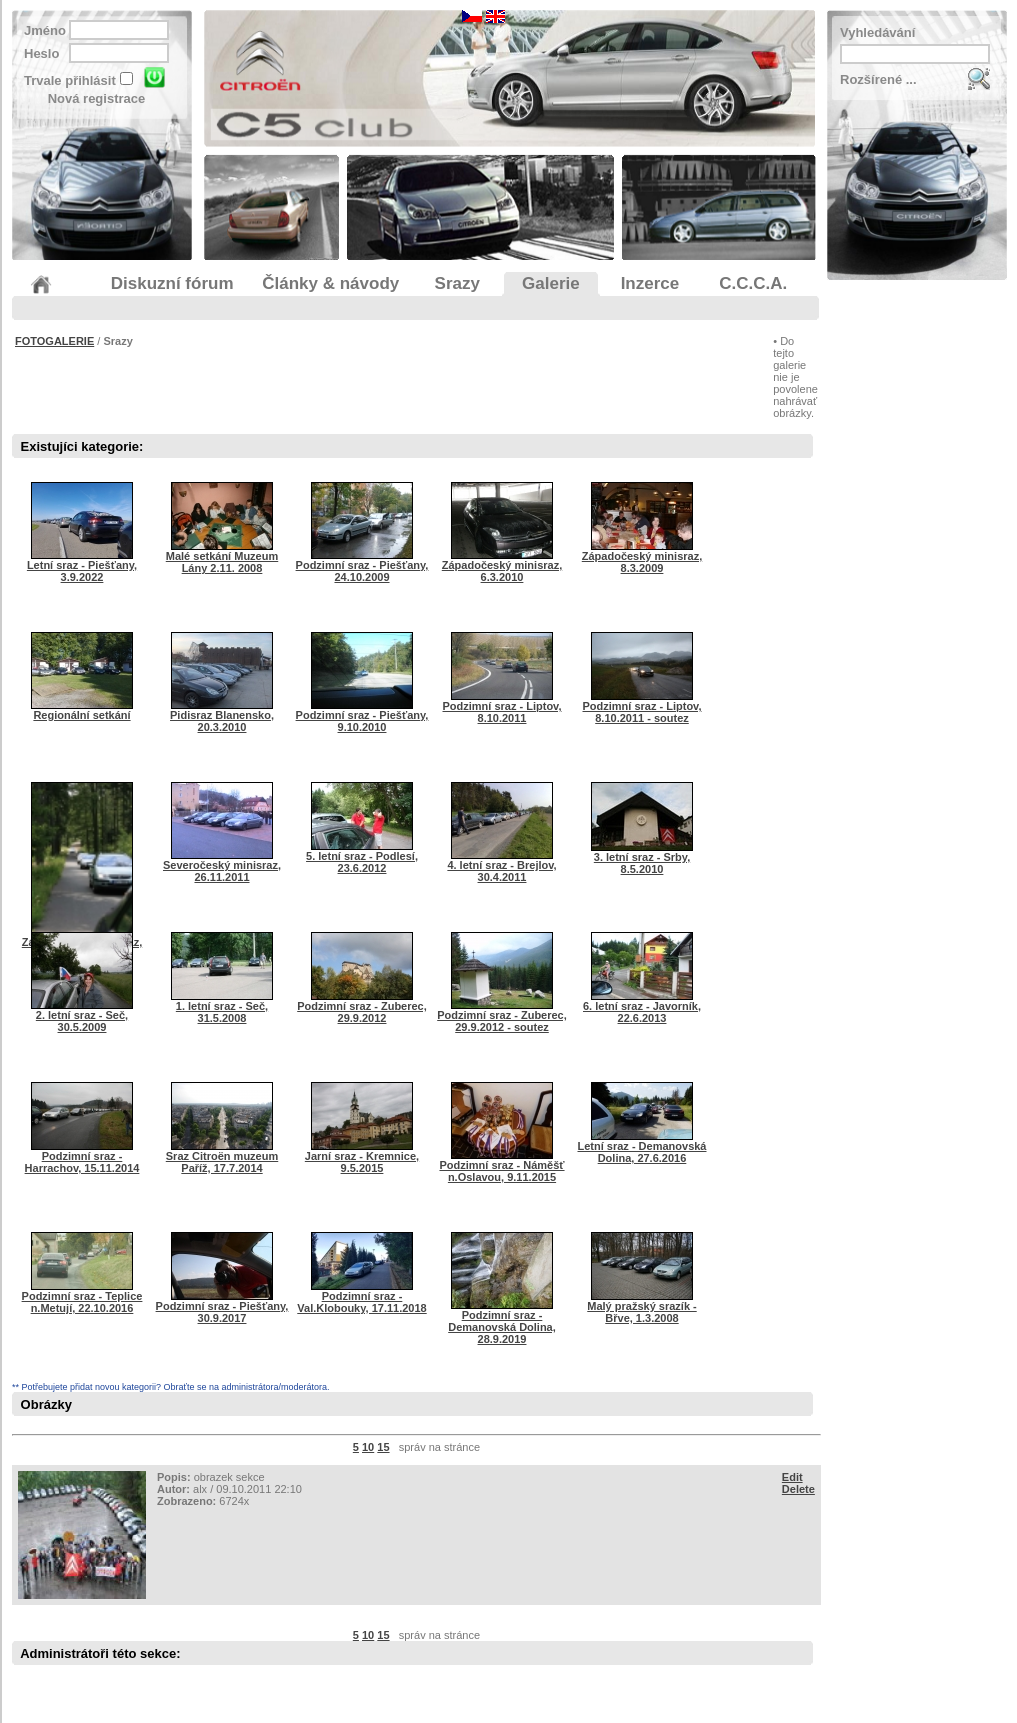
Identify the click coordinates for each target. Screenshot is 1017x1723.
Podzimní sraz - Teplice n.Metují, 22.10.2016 (82, 1297)
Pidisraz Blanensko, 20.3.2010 (222, 716)
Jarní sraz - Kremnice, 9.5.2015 (362, 1157)
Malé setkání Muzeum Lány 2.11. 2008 (222, 557)
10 (368, 1447)
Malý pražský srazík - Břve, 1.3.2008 (641, 1307)
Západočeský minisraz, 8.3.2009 (642, 557)
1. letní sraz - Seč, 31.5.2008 (222, 1007)
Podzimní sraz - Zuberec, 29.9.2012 (362, 1007)
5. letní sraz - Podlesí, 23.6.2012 (362, 857)
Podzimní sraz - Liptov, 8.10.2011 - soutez (642, 707)
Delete (798, 1489)
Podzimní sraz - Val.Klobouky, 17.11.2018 (361, 1297)
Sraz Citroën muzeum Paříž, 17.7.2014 (222, 1157)
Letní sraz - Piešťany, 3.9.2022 (82, 566)
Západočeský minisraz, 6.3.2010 (502, 566)
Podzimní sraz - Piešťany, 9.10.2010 (362, 716)
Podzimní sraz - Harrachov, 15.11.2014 (82, 1157)
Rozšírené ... (878, 79)
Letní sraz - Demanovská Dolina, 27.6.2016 (642, 1147)
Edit (792, 1477)
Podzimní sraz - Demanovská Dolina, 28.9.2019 (502, 1322)
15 (383, 1447)
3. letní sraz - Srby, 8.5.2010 (642, 858)
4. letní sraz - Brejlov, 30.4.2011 (501, 866)
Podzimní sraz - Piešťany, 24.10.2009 (362, 566)
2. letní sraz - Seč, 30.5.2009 (82, 1016)
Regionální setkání (82, 710)
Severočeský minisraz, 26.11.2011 (222, 866)
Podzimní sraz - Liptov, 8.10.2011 (502, 707)
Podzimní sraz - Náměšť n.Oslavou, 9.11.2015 (501, 1166)
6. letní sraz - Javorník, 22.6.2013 (642, 1007)
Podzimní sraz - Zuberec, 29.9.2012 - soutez (502, 1016)
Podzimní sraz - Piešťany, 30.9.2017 (222, 1307)
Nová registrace (97, 98)
